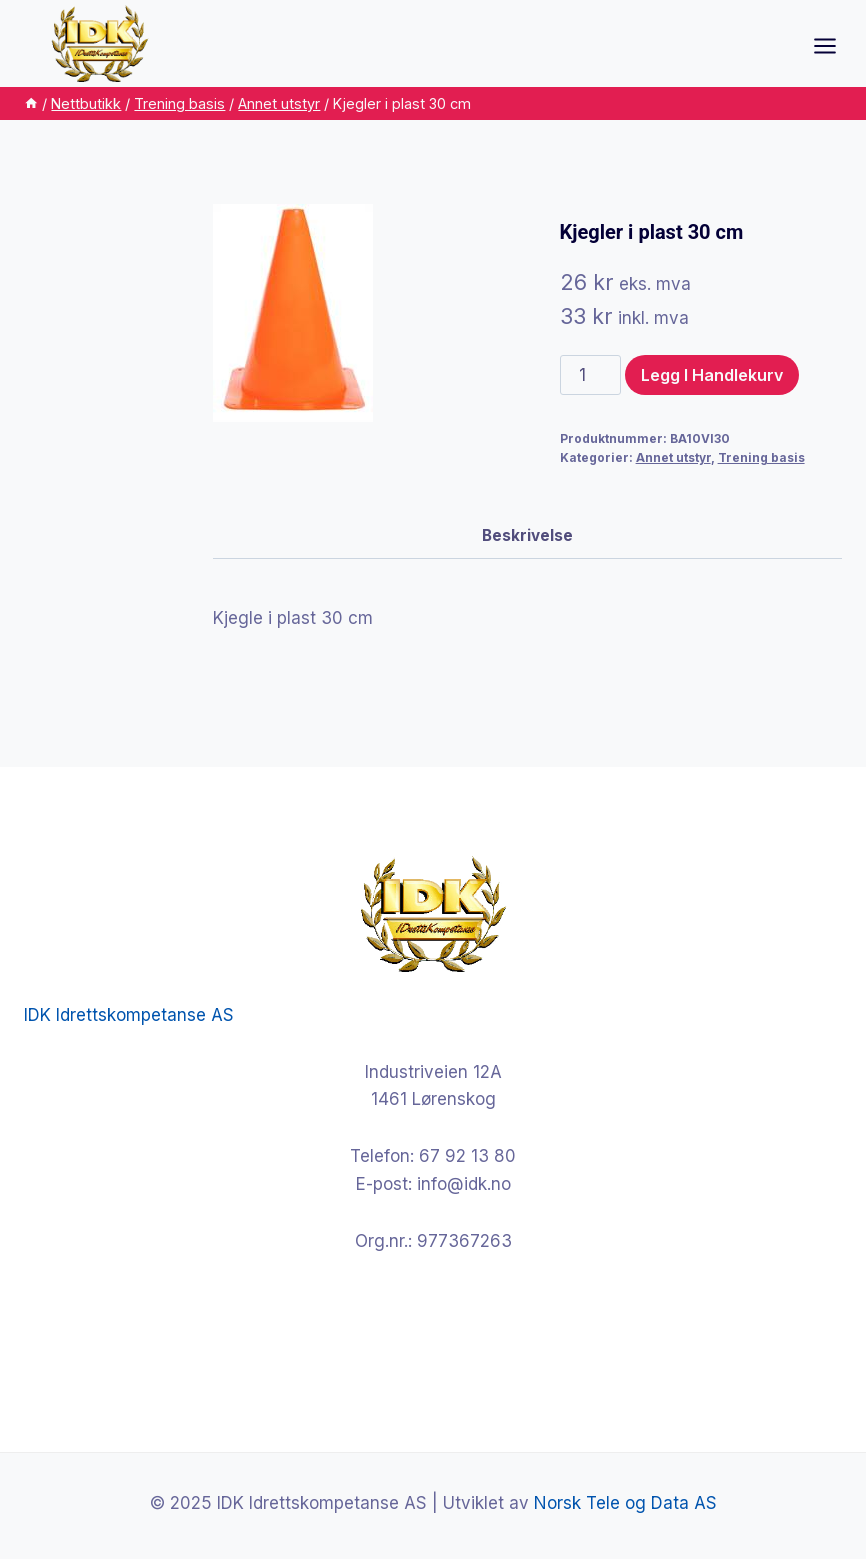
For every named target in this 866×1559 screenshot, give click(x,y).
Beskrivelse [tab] (527, 535)
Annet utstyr (673, 457)
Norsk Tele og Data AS (625, 1503)
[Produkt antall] (591, 375)
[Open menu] (835, 45)
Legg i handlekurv (712, 375)
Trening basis (761, 457)
